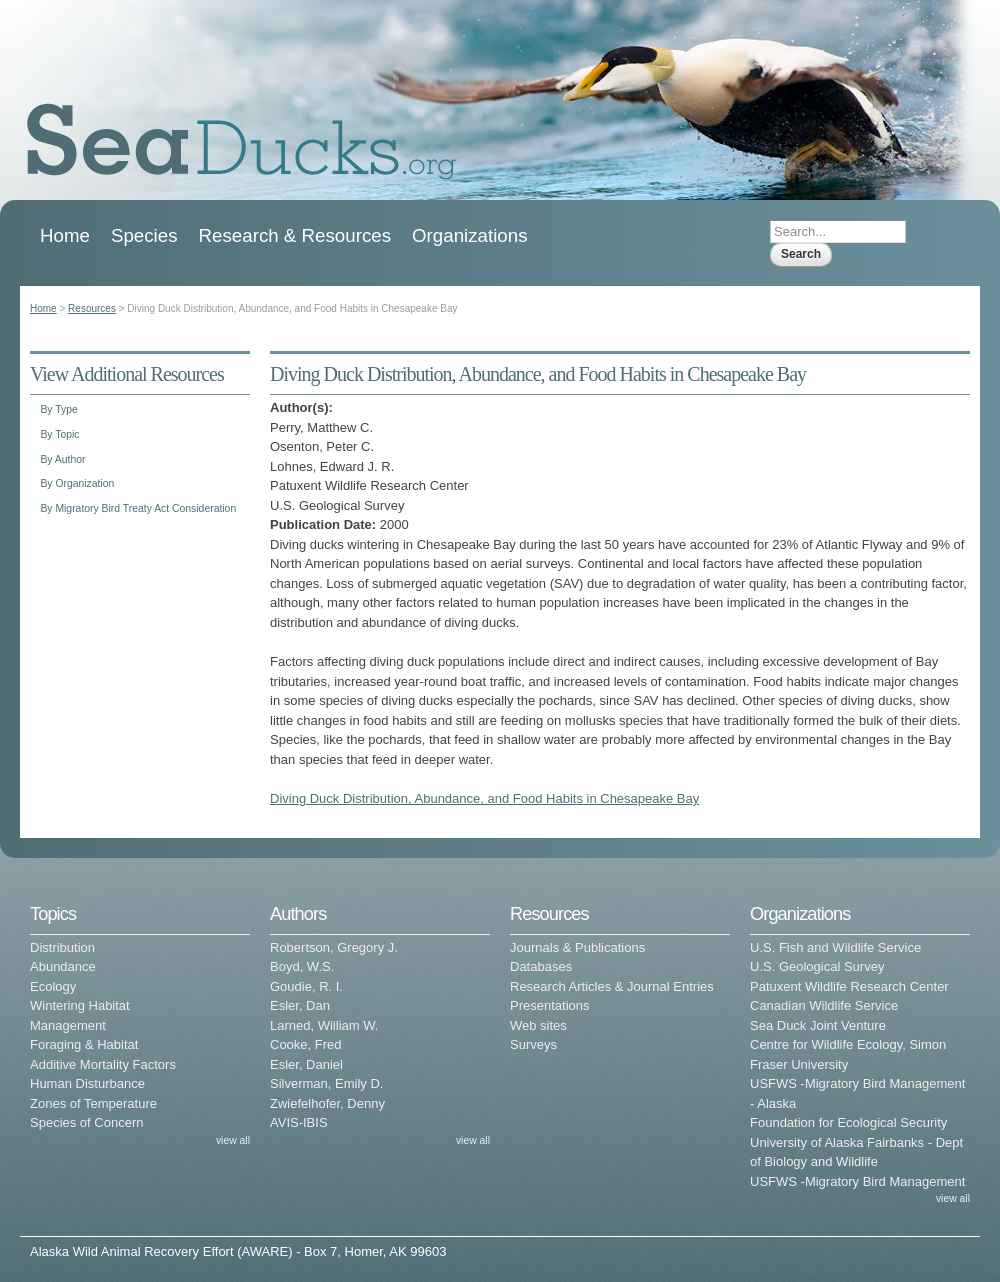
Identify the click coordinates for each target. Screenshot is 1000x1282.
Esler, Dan (300, 1005)
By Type (58, 409)
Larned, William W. (324, 1025)
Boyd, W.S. (302, 966)
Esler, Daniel (306, 1064)
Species (144, 235)
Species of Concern (86, 1122)
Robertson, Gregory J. (334, 947)
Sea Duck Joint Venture (818, 1025)
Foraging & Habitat (84, 1044)
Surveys (533, 1044)
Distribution (62, 947)
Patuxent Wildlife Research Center (849, 986)
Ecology (53, 986)
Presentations (550, 1005)
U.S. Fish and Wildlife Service (835, 947)
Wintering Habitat (80, 1005)
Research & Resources (295, 235)
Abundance (63, 966)
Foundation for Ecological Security (848, 1122)
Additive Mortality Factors (103, 1064)
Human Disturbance (87, 1083)
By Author (62, 459)
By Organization (77, 483)
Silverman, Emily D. (326, 1083)
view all (233, 1140)
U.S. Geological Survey (817, 966)
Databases (541, 966)
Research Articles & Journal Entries (612, 986)
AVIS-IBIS (299, 1122)
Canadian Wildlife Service (824, 1005)
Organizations (470, 235)
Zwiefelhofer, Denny (327, 1103)
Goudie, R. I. (306, 986)
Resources (92, 308)
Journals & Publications (577, 947)
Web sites (538, 1025)
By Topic (59, 434)
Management (68, 1025)
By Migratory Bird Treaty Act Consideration (138, 508)
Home (65, 235)
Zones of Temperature (93, 1103)
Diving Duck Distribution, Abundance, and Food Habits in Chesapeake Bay (484, 798)
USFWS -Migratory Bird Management (857, 1181)
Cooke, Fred (306, 1044)
